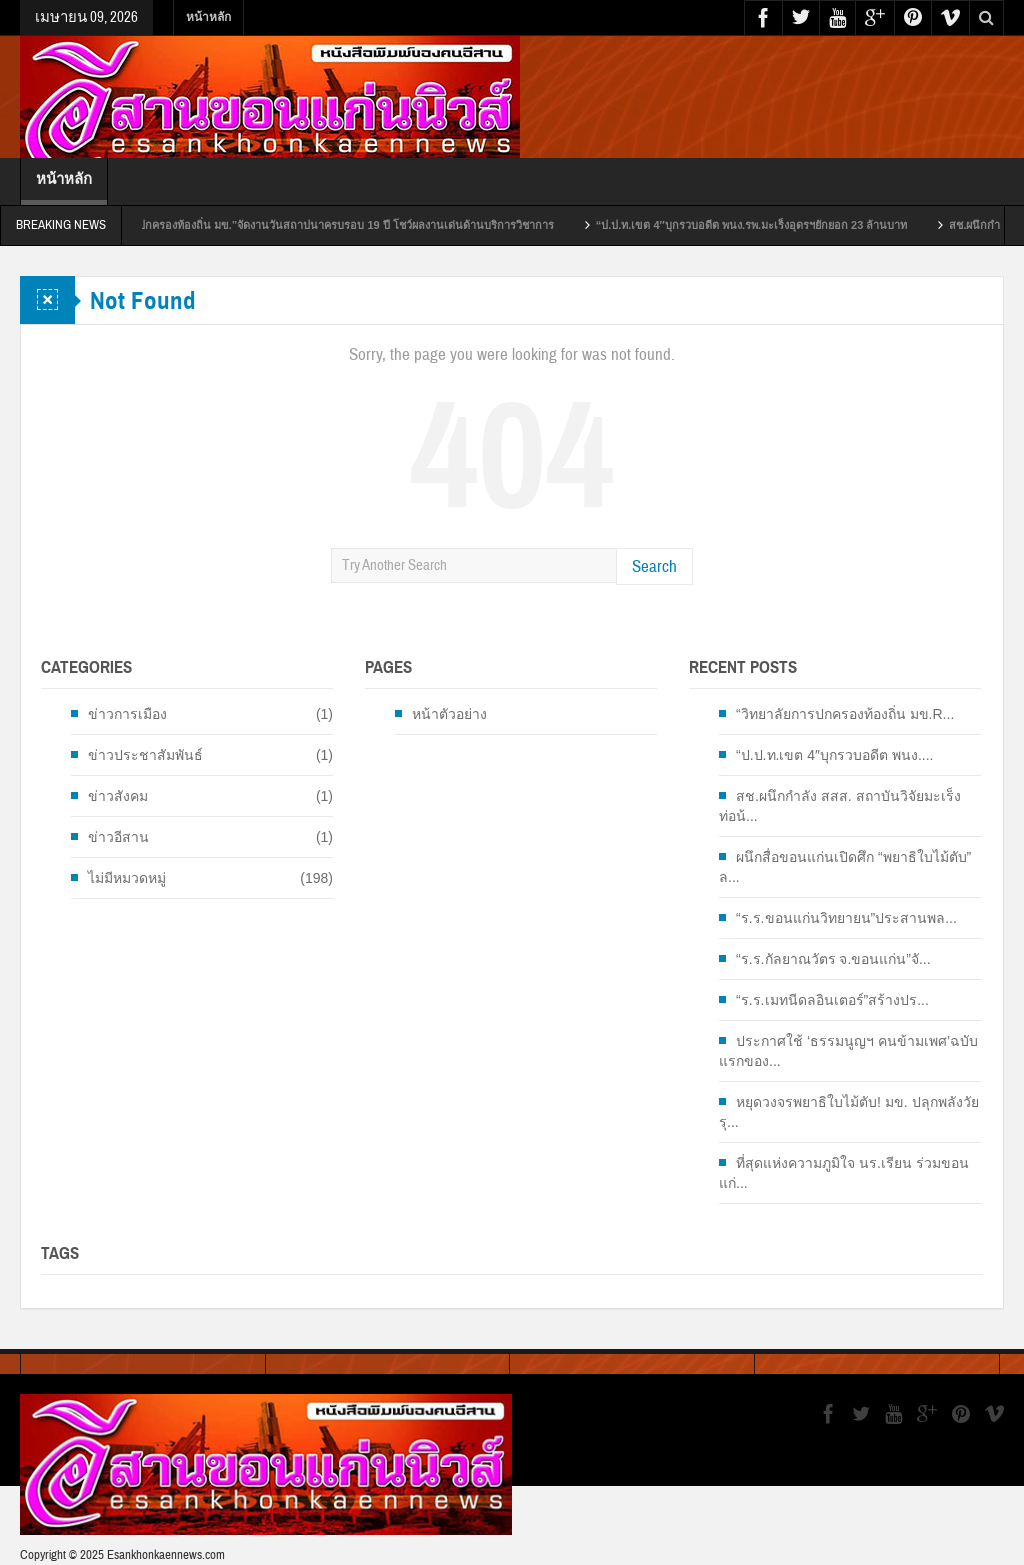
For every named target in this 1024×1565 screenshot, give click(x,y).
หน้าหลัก (208, 17)
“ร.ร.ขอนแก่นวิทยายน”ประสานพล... (846, 918)
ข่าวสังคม (118, 796)
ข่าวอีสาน (118, 837)
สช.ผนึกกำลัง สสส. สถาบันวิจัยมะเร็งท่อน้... (840, 806)
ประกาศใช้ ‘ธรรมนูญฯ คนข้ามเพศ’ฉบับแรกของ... (848, 1051)
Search (654, 566)
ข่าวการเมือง (127, 714)
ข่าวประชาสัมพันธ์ (145, 755)
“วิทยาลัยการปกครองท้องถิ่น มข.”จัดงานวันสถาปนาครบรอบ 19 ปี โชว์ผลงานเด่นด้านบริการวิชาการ (335, 225)
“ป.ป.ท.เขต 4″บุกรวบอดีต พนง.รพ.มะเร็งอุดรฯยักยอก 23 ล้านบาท (773, 225)
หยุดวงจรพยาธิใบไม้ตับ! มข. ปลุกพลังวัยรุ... (849, 1112)
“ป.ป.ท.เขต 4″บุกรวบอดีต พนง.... (834, 755)
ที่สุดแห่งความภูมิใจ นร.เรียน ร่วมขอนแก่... (844, 1173)
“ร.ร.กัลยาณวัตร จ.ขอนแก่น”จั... (833, 959)
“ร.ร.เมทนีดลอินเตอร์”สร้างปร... (832, 1000)
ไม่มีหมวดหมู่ (127, 878)
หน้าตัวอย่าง (449, 714)
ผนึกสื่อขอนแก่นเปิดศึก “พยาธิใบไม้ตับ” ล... (845, 867)
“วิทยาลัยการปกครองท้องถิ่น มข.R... (845, 714)
